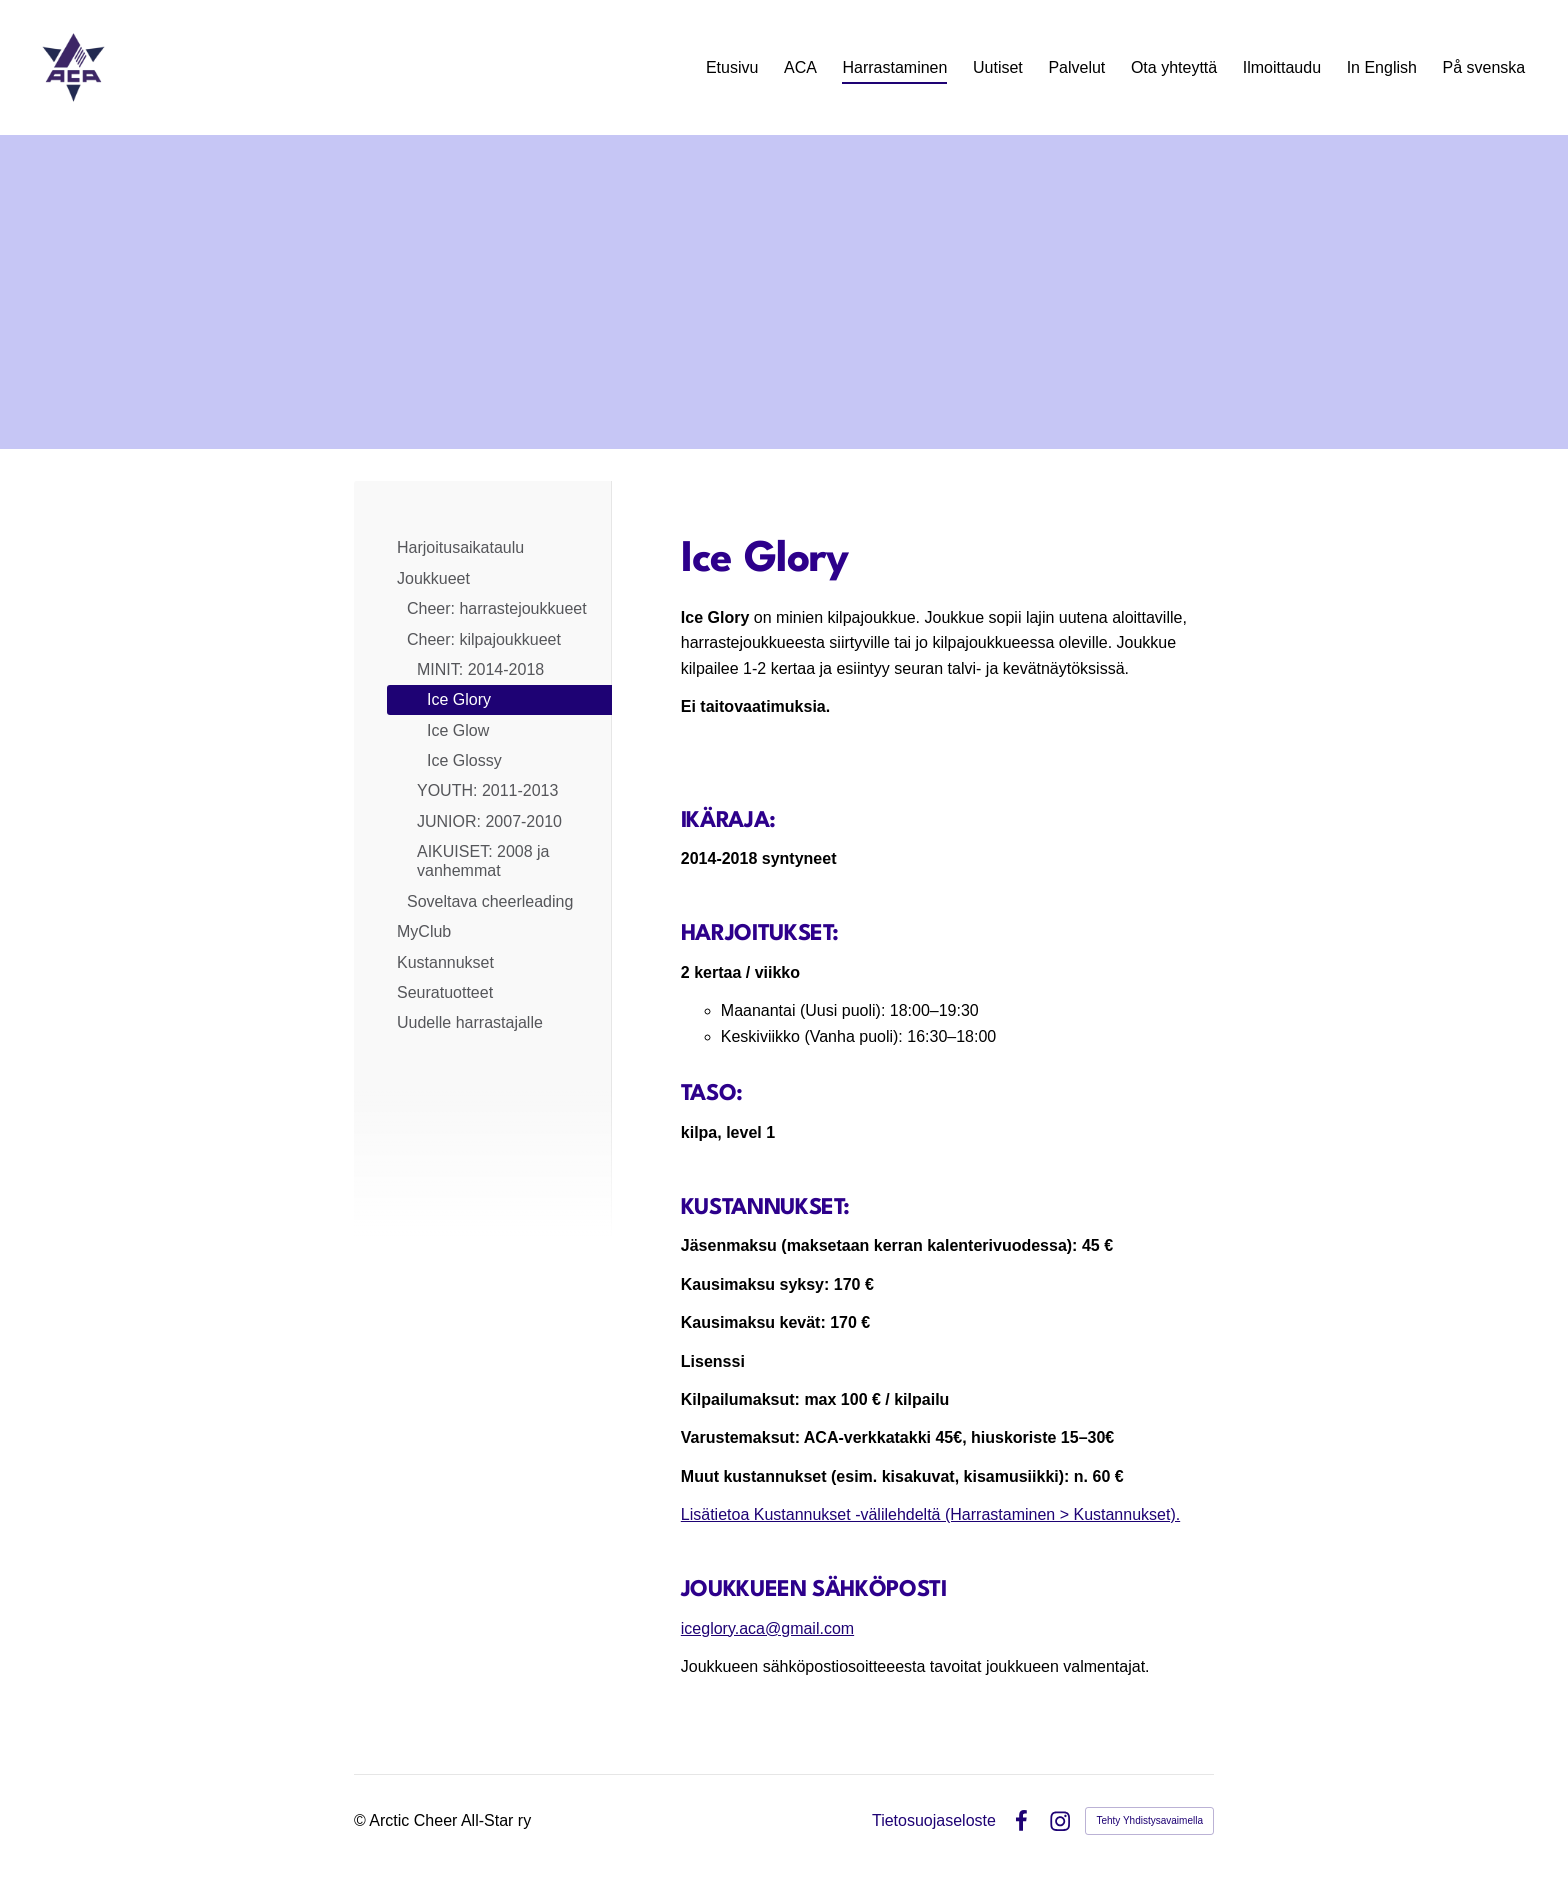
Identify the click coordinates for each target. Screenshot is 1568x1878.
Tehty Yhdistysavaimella (1149, 1820)
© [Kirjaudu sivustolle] (361, 1820)
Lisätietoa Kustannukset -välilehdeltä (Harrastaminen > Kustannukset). (930, 1514)
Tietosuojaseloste (934, 1821)
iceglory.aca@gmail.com (767, 1628)
